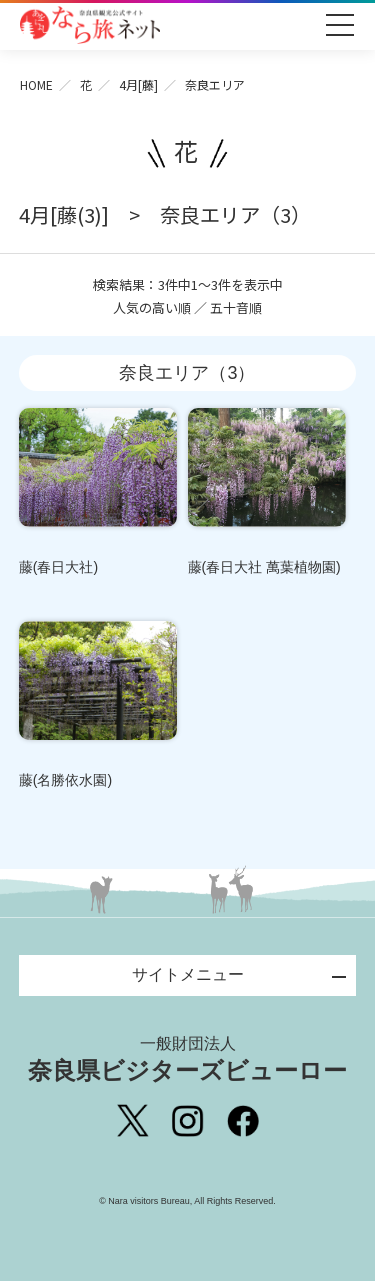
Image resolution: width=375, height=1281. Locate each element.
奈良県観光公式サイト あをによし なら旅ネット (90, 25)
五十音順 (236, 307)
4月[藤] (138, 84)
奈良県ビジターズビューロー (187, 1059)
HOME (36, 84)
